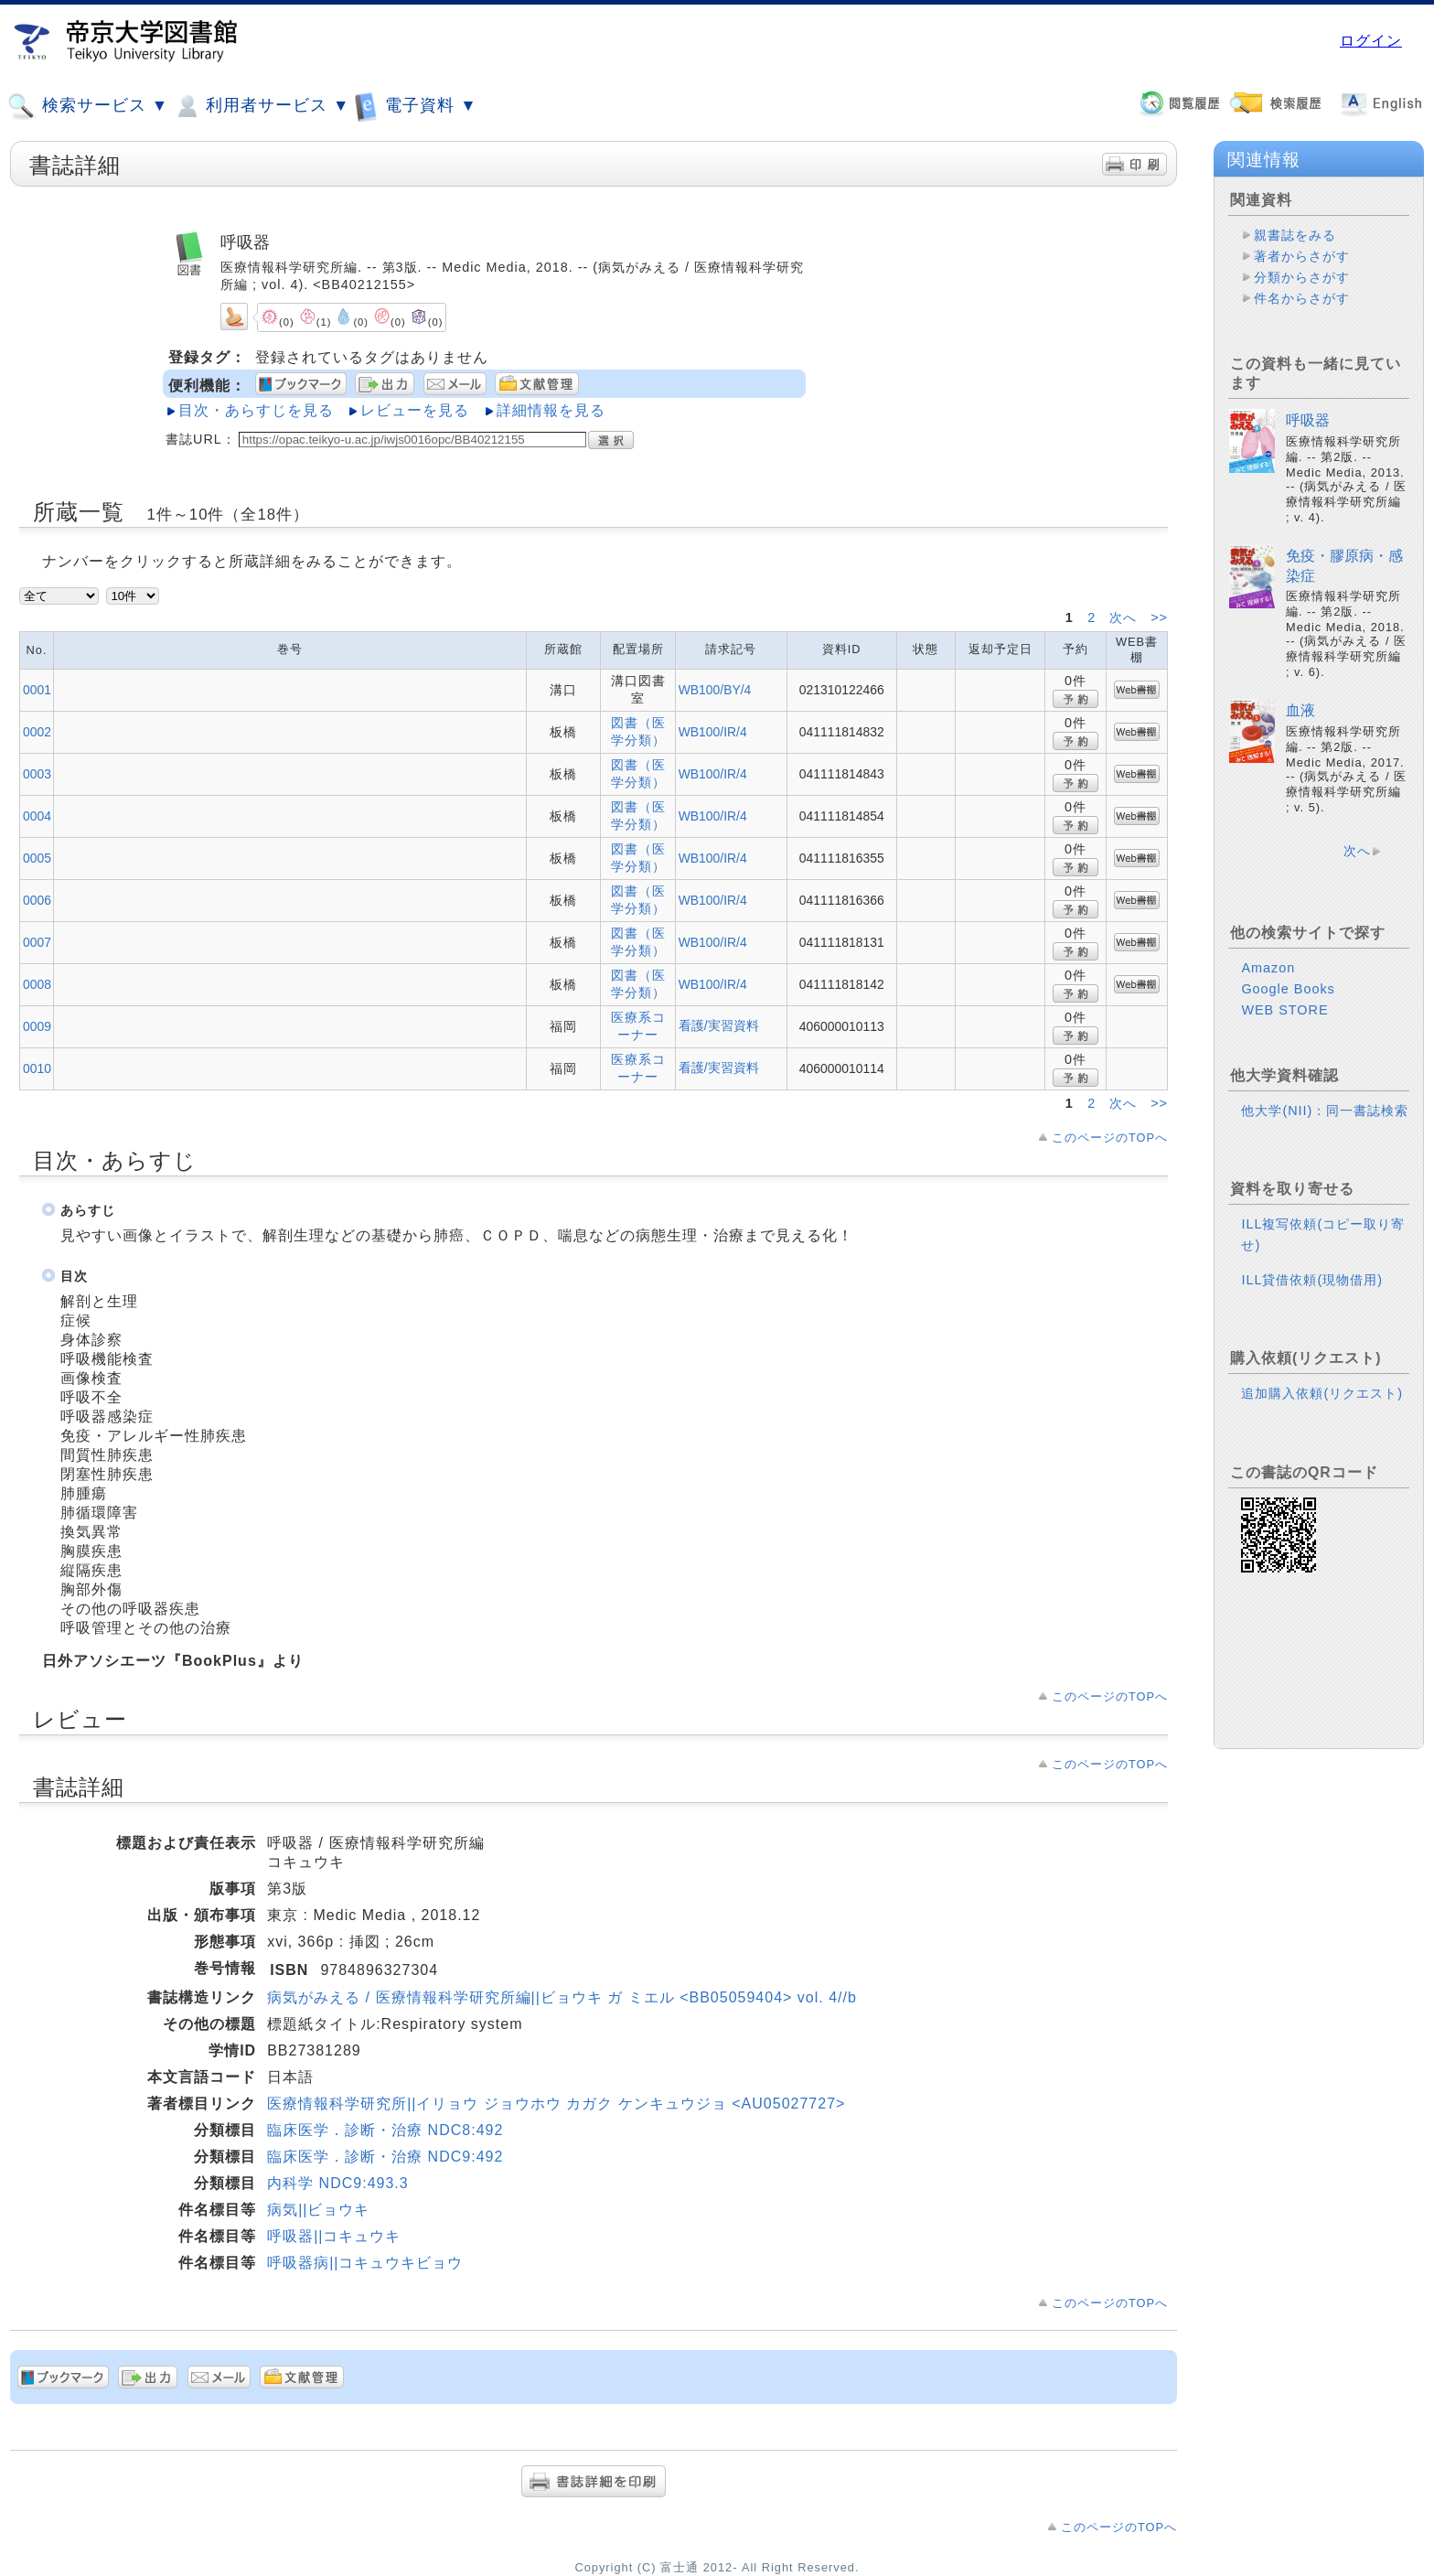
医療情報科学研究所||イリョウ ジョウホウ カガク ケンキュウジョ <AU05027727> (556, 2103)
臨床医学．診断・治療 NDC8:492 (385, 2130)
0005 (37, 858)
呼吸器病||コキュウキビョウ (365, 2262)
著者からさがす (1302, 256)
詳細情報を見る (551, 410)
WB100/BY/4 (715, 689)
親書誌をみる (1295, 235)
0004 (37, 816)
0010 (37, 1068)
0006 (37, 900)
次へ (1125, 617)
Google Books (1287, 989)
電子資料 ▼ (415, 106)
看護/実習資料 (719, 1025)
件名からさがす (1302, 298)
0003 (37, 774)
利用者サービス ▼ (261, 106)
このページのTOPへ (1110, 1137)
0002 (37, 731)
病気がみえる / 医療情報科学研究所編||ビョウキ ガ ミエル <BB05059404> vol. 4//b (562, 1997)
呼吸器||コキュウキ (334, 2236)
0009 (37, 1026)
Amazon (1268, 968)
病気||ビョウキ (318, 2209)
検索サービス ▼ (87, 106)
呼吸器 (1308, 420)
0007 (37, 942)
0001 (37, 689)
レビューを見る (414, 410)
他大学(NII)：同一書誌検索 (1324, 1110)
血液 (1300, 710)
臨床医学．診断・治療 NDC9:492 (385, 2156)
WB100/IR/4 (713, 731)
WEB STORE (1284, 1010)
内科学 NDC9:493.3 (338, 2183)
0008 (37, 984)
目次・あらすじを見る (256, 410)
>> (1159, 617)
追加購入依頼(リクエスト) (1322, 1393)
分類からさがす (1302, 277)
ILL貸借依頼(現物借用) (1312, 1279)
